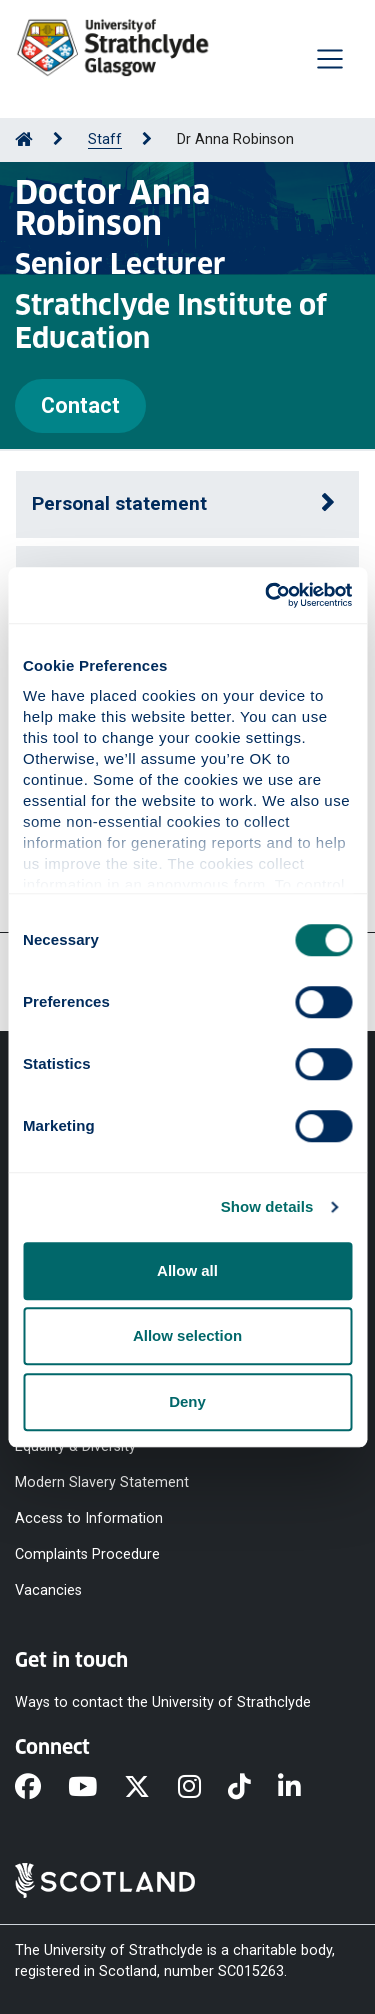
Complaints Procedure (87, 1554)
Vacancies (48, 1590)
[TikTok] (253, 1789)
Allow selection (187, 1335)
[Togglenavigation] (330, 59)
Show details (267, 1206)
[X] (150, 1789)
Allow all (187, 1270)
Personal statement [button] (119, 503)
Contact (80, 405)
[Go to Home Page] (24, 139)
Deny (187, 1401)
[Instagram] (203, 1789)
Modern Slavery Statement (102, 1481)
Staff (105, 139)
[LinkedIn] (303, 1789)
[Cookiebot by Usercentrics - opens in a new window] (267, 595)
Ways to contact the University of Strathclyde (163, 1701)
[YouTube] (96, 1789)
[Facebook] (41, 1789)
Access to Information (89, 1518)
